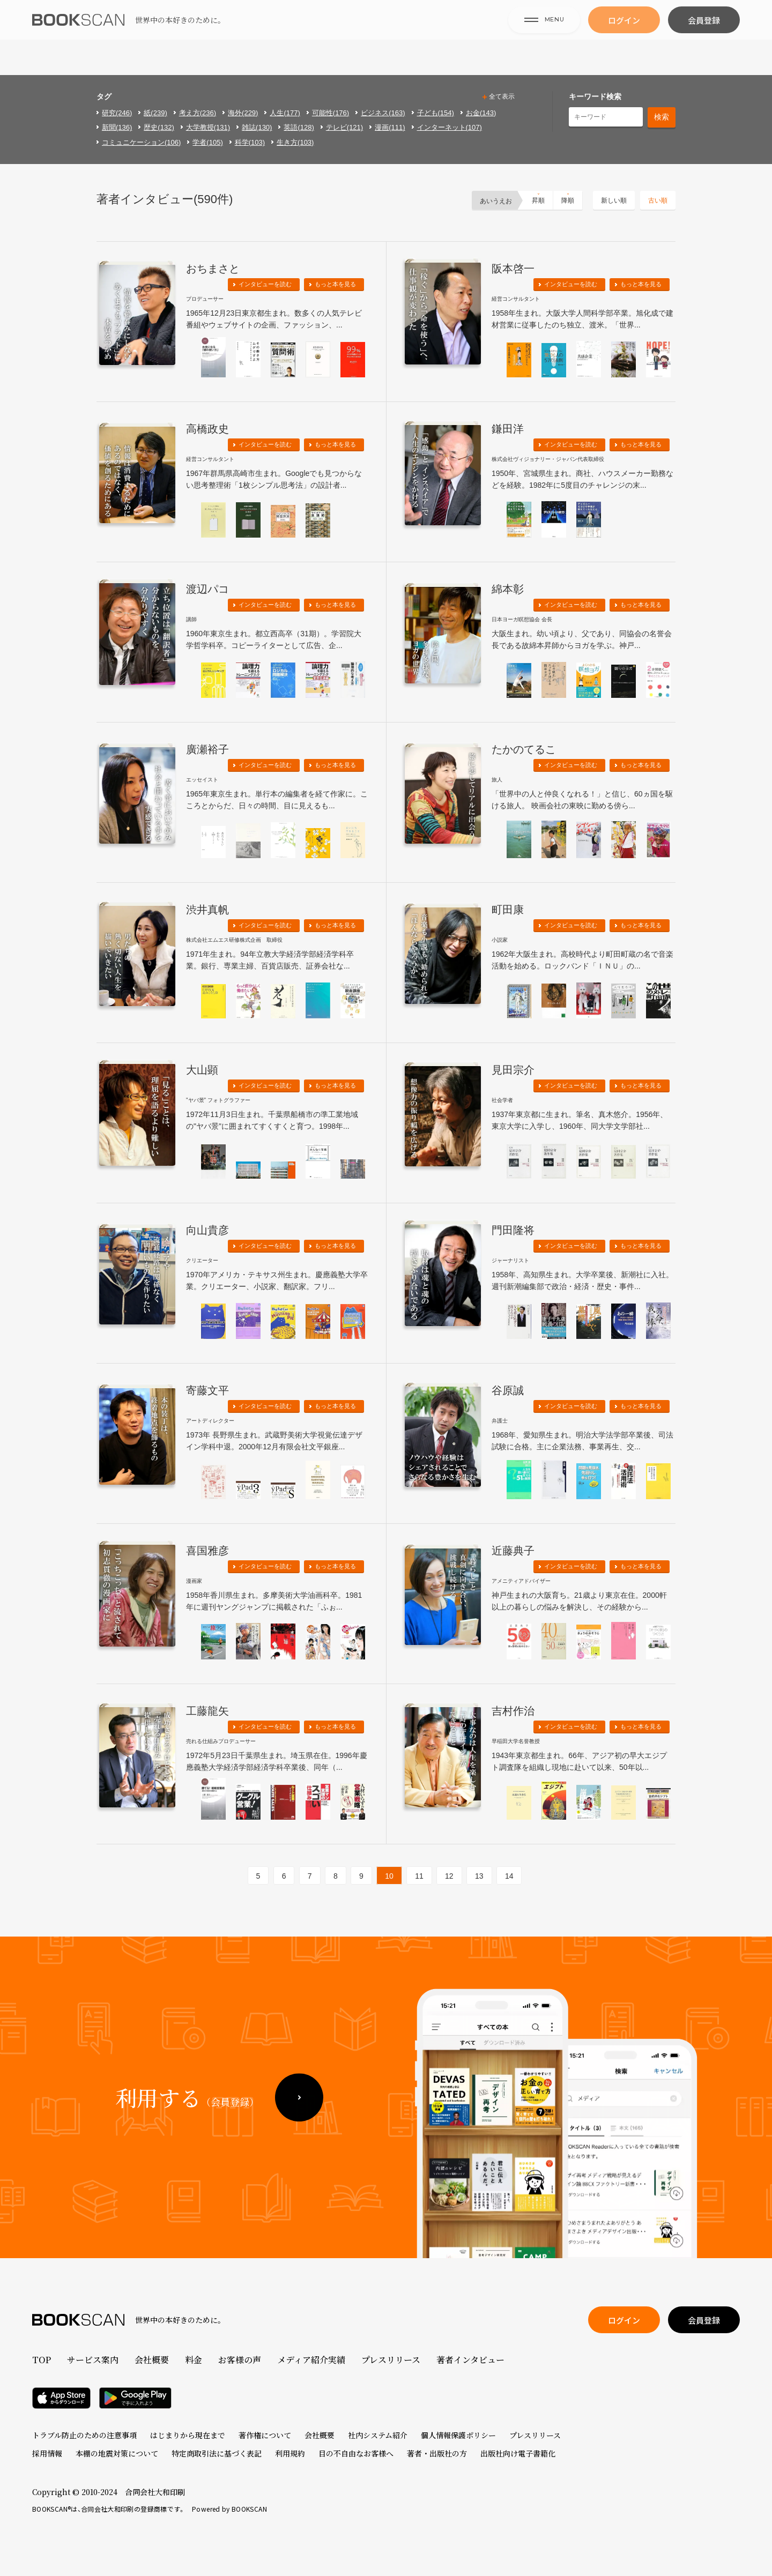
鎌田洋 (508, 429)
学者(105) (207, 142)
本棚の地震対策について (117, 2453)
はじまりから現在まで (187, 2435)
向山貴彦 (207, 1230)
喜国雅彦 (207, 1551)
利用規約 (290, 2453)
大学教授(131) (208, 127)
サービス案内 (92, 2360)
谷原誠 (508, 1390)
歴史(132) (159, 127)
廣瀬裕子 (207, 749)
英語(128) (299, 127)
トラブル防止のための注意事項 (84, 2435)
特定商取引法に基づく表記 (217, 2453)
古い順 (657, 200)
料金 (193, 2360)
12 (449, 1876)
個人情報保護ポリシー (458, 2435)
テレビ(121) (344, 127)
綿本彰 (508, 589)
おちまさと (213, 268)
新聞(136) (117, 127)
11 (419, 1876)
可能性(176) (330, 113)
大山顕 (202, 1070)
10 (389, 1876)
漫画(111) (390, 127)
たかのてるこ (524, 749)
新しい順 (614, 200)
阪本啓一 (513, 268)
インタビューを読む (265, 284)
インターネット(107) (449, 127)
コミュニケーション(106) (141, 142)
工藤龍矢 (207, 1711)
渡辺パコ (207, 589)
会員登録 (704, 37)
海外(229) (243, 113)
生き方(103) (295, 142)
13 (479, 1876)
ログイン (624, 37)
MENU (544, 37)
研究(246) (117, 113)
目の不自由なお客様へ (356, 2453)
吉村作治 (513, 1711)
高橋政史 (207, 429)
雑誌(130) (257, 127)
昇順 (538, 200)
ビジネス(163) (383, 113)
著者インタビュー (470, 2360)
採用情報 (47, 2453)
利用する (187, 2129)
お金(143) (481, 113)
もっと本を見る (335, 284)
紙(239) (155, 113)
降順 (567, 200)
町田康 (508, 909)
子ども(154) (435, 113)
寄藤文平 (207, 1390)
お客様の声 (239, 2360)
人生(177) (285, 113)
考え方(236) (197, 113)
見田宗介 (513, 1070)
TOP (41, 2360)
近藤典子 (513, 1551)
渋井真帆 (207, 909)
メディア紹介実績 (311, 2360)
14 (509, 1876)
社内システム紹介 (377, 2435)
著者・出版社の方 (437, 2453)
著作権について (265, 2435)
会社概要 (152, 2360)
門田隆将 (513, 1230)
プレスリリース (390, 2360)
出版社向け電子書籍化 (517, 2453)
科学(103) (250, 142)
